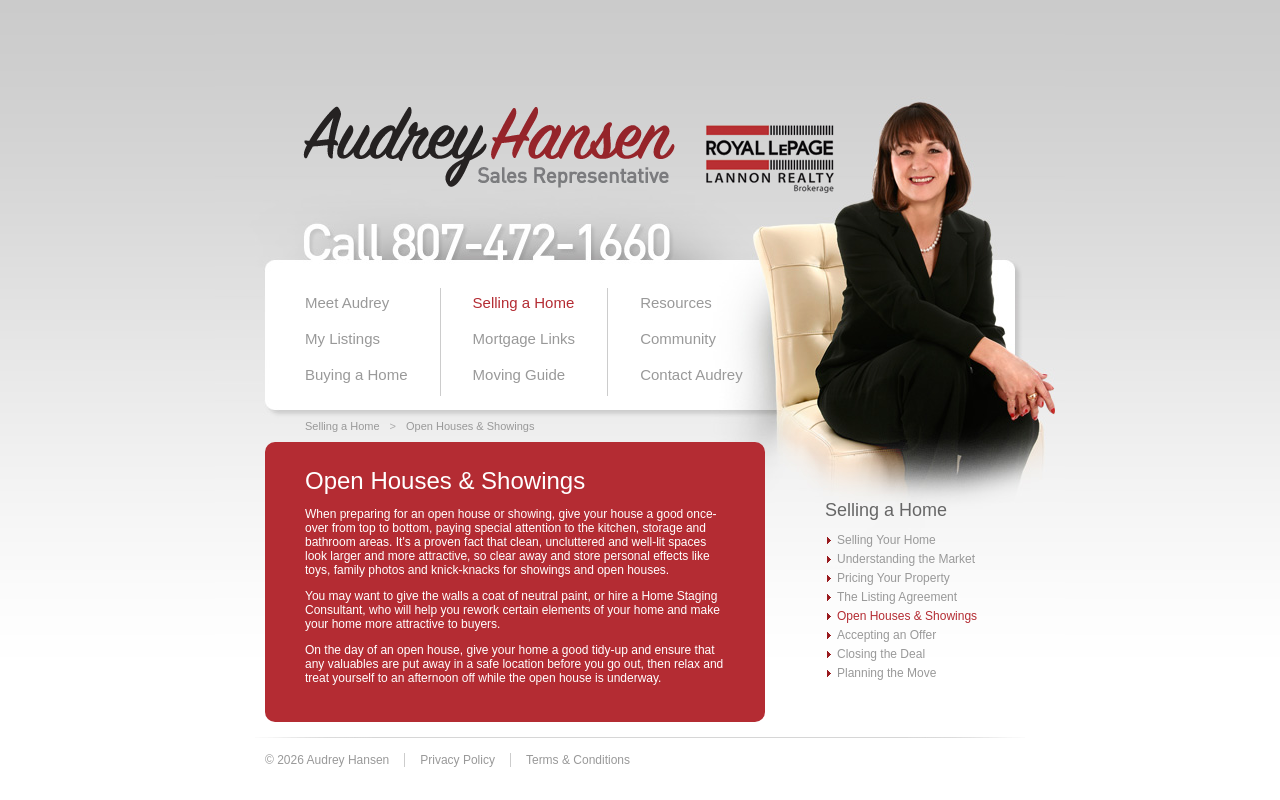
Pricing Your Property (893, 578)
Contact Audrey (691, 374)
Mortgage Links (524, 338)
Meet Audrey (347, 302)
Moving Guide (519, 374)
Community (678, 338)
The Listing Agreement (897, 597)
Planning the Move (886, 673)
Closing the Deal (881, 654)
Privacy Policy (457, 760)
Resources (676, 302)
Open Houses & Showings (470, 426)
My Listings (342, 338)
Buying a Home (356, 374)
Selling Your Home (886, 540)
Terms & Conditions (578, 760)
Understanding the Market (906, 559)
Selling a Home (524, 302)
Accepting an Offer (886, 635)
